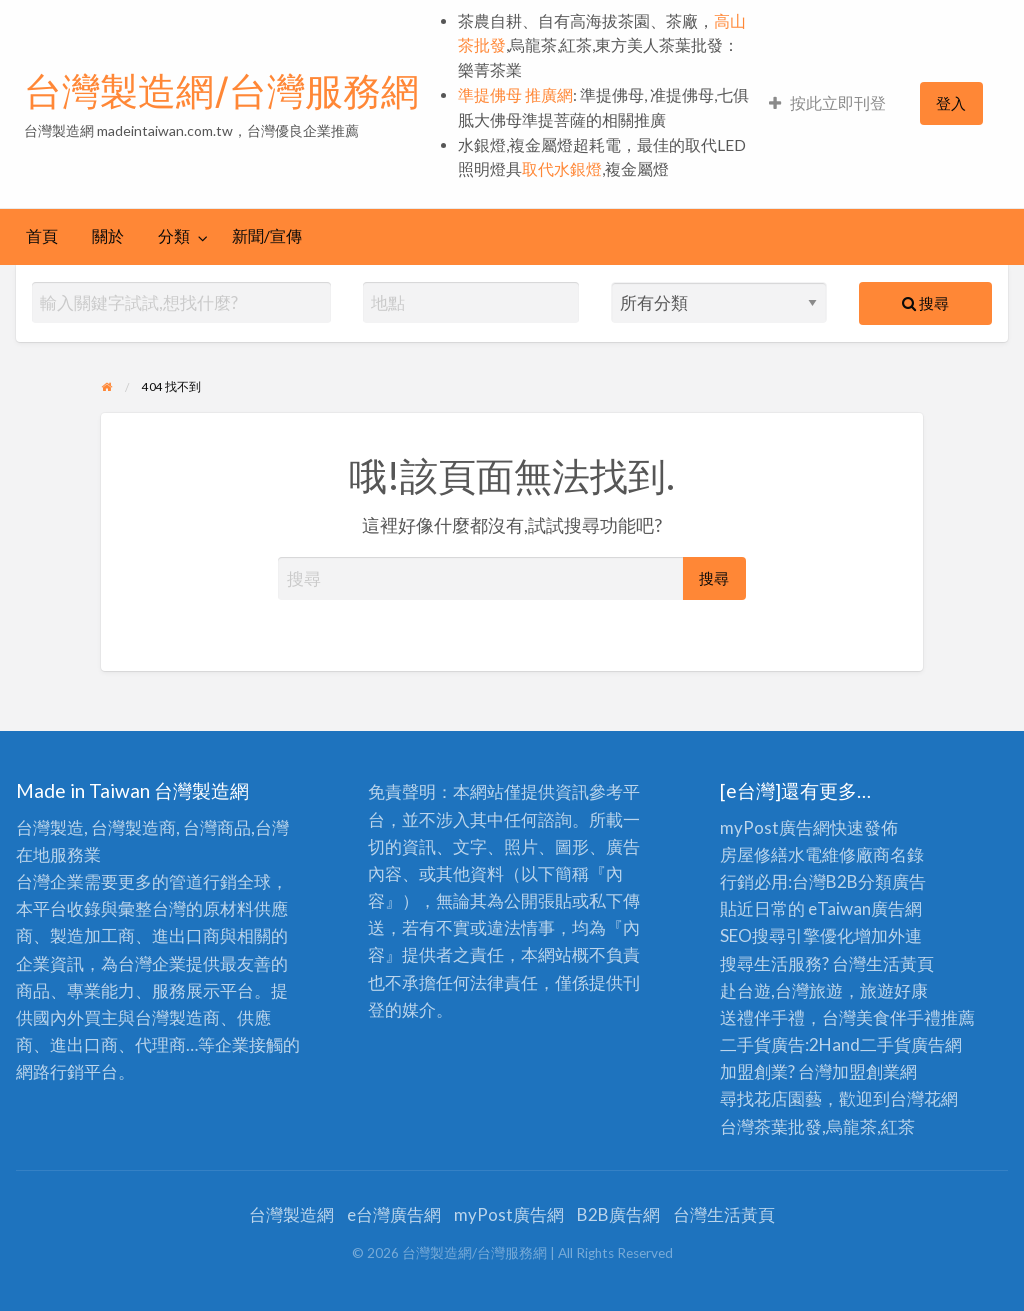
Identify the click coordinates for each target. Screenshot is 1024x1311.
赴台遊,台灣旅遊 (781, 990)
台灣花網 (924, 1098)
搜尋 (925, 303)
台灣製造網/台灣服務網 (221, 91)
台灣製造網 (291, 1214)
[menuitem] (827, 103)
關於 (108, 236)
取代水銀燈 (562, 169)
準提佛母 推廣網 (515, 95)
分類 (174, 236)
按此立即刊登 (827, 103)
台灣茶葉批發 (771, 1126)
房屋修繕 (754, 854)
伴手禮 (915, 1017)
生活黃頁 (900, 963)
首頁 (42, 236)
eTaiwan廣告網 (865, 908)
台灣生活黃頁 (724, 1214)
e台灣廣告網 (394, 1214)
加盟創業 (866, 1071)
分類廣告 (892, 881)
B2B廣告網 (618, 1214)
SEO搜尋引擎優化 (787, 935)
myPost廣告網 (775, 827)
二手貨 (885, 1044)
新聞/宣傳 (267, 236)
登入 (951, 103)
